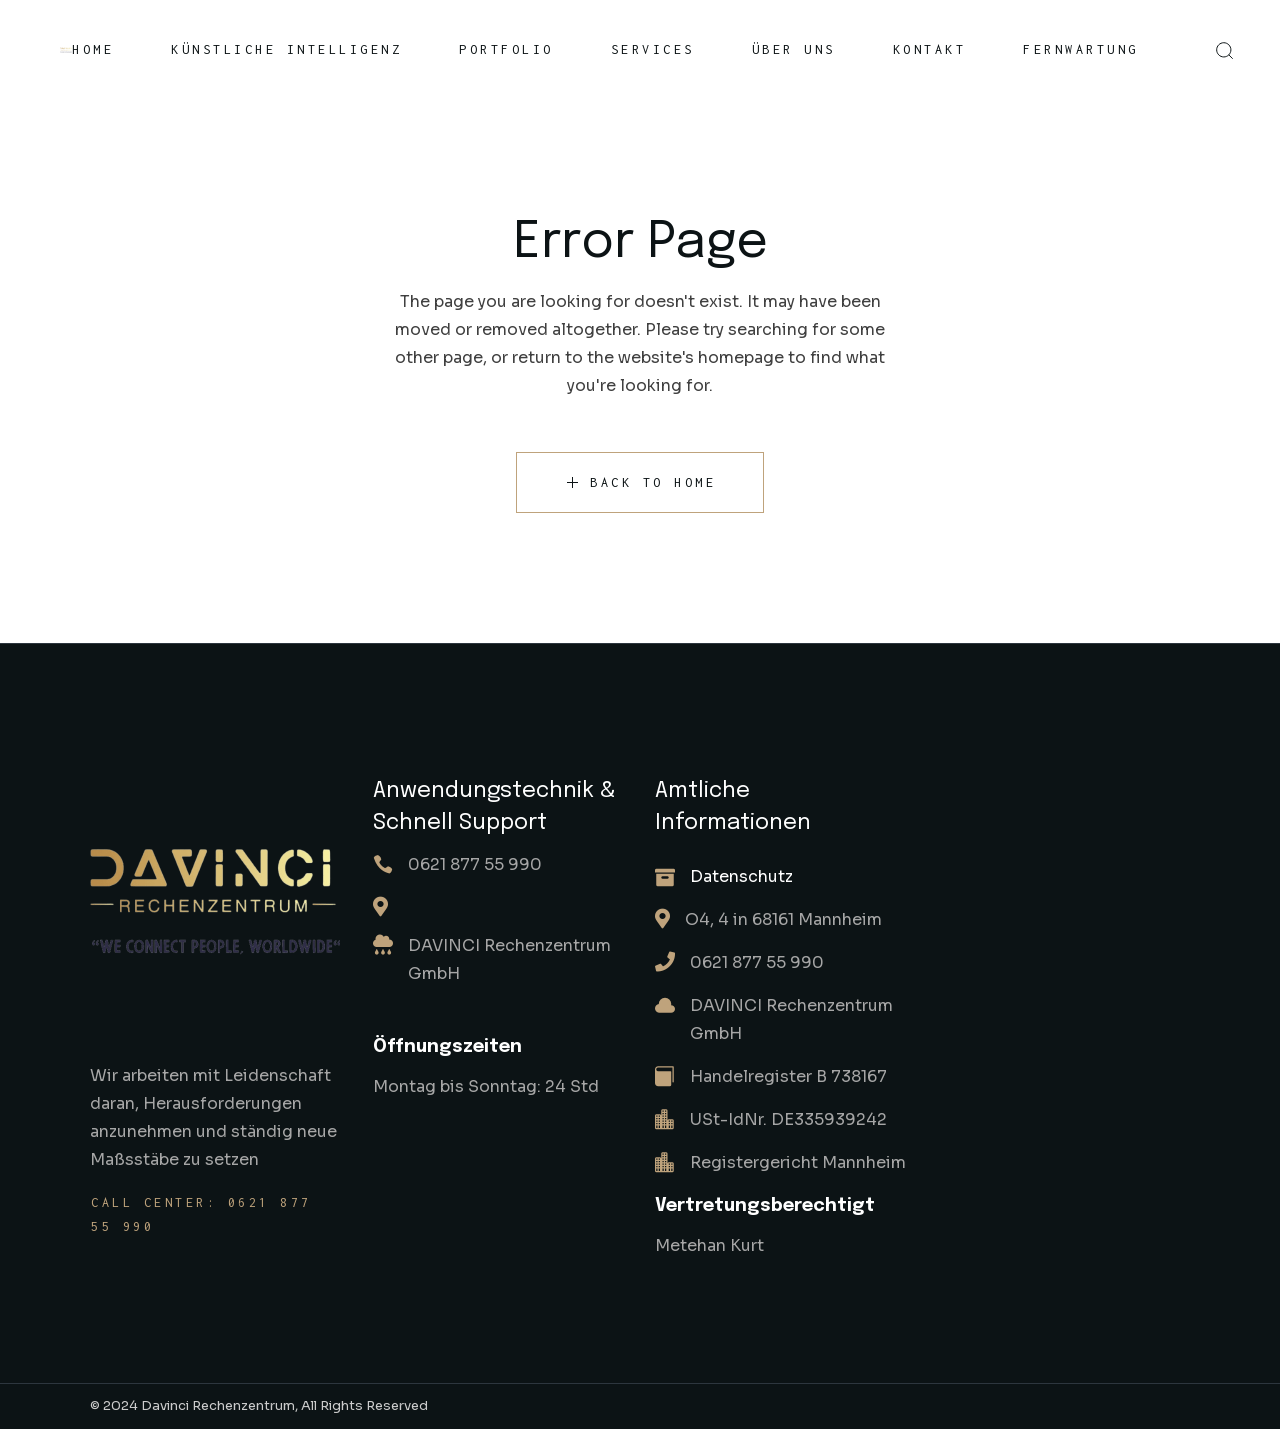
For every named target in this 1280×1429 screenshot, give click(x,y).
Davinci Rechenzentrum (218, 1405)
